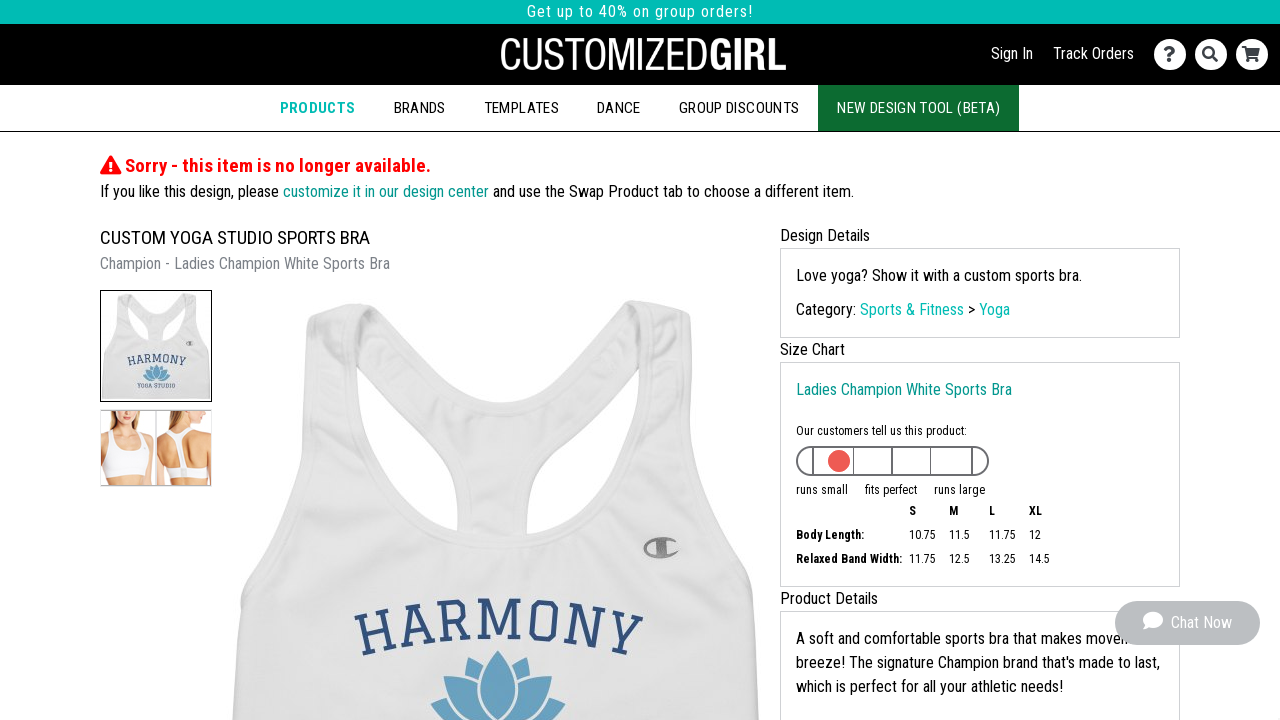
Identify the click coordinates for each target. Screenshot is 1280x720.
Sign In (1012, 53)
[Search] (1215, 54)
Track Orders (1093, 53)
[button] (156, 346)
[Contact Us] (1174, 54)
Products (318, 108)
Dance (619, 108)
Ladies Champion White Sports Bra (904, 389)
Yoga (994, 309)
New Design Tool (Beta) (918, 108)
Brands (420, 108)
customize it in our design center (386, 191)
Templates (521, 108)
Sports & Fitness (912, 309)
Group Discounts (739, 108)
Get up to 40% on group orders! (640, 11)
